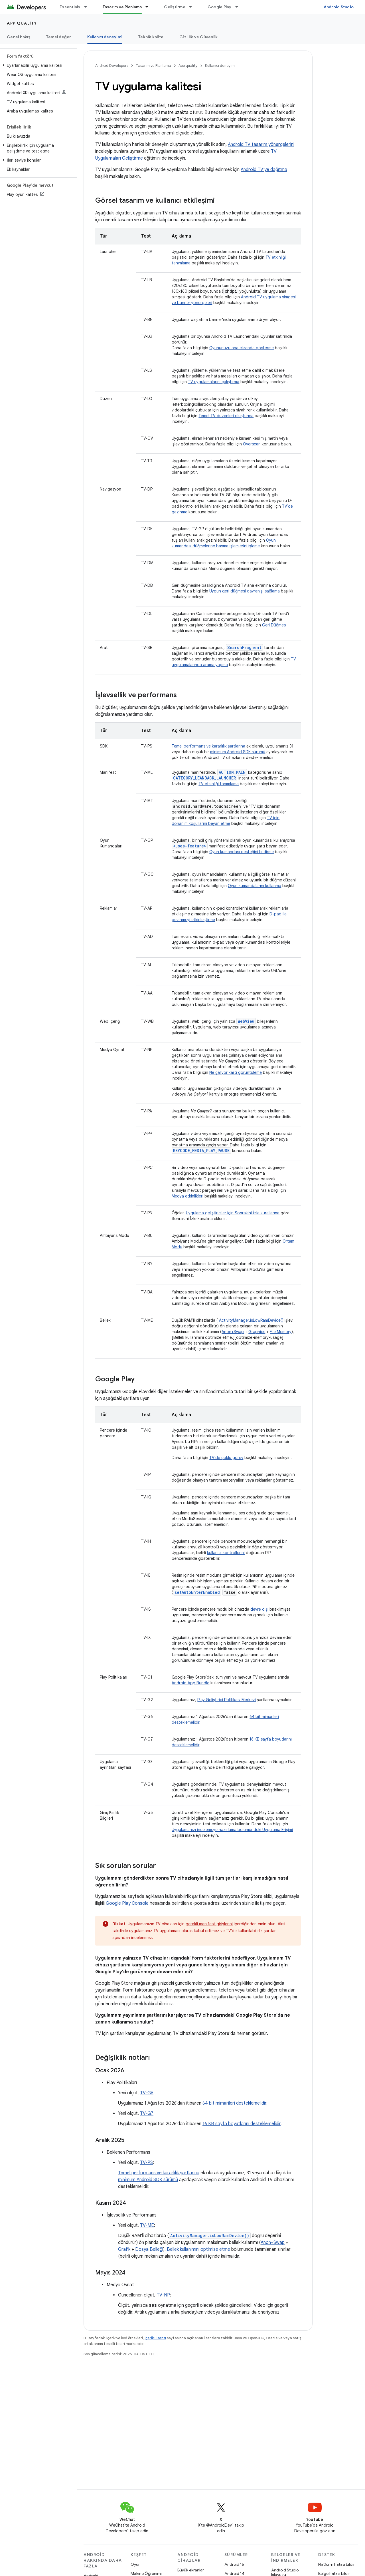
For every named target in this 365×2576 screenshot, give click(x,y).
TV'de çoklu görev (226, 1457)
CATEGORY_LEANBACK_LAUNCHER (204, 778)
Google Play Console (127, 1903)
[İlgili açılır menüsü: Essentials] (88, 7)
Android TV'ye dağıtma (264, 169)
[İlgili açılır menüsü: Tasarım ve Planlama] (149, 7)
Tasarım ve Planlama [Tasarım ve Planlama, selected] (122, 6)
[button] (37, 65)
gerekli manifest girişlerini (209, 1923)
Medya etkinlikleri (187, 1196)
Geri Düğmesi (274, 625)
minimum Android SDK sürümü (237, 751)
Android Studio (339, 6)
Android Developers (111, 65)
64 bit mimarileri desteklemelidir (234, 2103)
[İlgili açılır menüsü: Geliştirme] (193, 7)
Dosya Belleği (149, 2249)
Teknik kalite (150, 36)
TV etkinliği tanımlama (218, 783)
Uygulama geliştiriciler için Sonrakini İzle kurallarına (232, 1212)
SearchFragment (244, 647)
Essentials (70, 6)
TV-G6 (146, 2093)
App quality (22, 23)
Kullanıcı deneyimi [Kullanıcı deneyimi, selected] (105, 36)
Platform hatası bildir (336, 2564)
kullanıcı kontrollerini (226, 1552)
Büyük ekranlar (190, 2570)
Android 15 (234, 2564)
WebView (246, 1021)
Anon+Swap (233, 1331)
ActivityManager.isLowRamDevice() (250, 1320)
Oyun (136, 2564)
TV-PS (146, 2162)
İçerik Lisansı (155, 2338)
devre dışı (259, 1609)
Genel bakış (18, 36)
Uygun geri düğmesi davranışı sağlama (244, 591)
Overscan (252, 444)
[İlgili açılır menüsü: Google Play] (239, 7)
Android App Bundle (190, 1682)
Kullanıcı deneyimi (220, 65)
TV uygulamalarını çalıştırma (213, 381)
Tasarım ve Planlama (153, 65)
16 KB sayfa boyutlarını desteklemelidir (241, 2124)
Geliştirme (174, 6)
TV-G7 (146, 2113)
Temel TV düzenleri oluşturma (226, 415)
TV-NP (163, 2295)
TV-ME (147, 2225)
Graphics (256, 1331)
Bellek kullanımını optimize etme (198, 2249)
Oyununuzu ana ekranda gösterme (241, 347)
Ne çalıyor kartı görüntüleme (235, 1072)
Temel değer (58, 36)
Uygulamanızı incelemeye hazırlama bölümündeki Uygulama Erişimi (232, 1829)
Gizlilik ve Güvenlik (198, 36)
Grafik (124, 2249)
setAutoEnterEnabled (197, 1592)
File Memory (280, 1331)
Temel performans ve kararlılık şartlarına (208, 746)
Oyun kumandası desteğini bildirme (241, 851)
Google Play (220, 6)
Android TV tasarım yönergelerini (261, 144)
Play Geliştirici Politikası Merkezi (226, 1699)
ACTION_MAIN (232, 772)
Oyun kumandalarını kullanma (254, 885)
